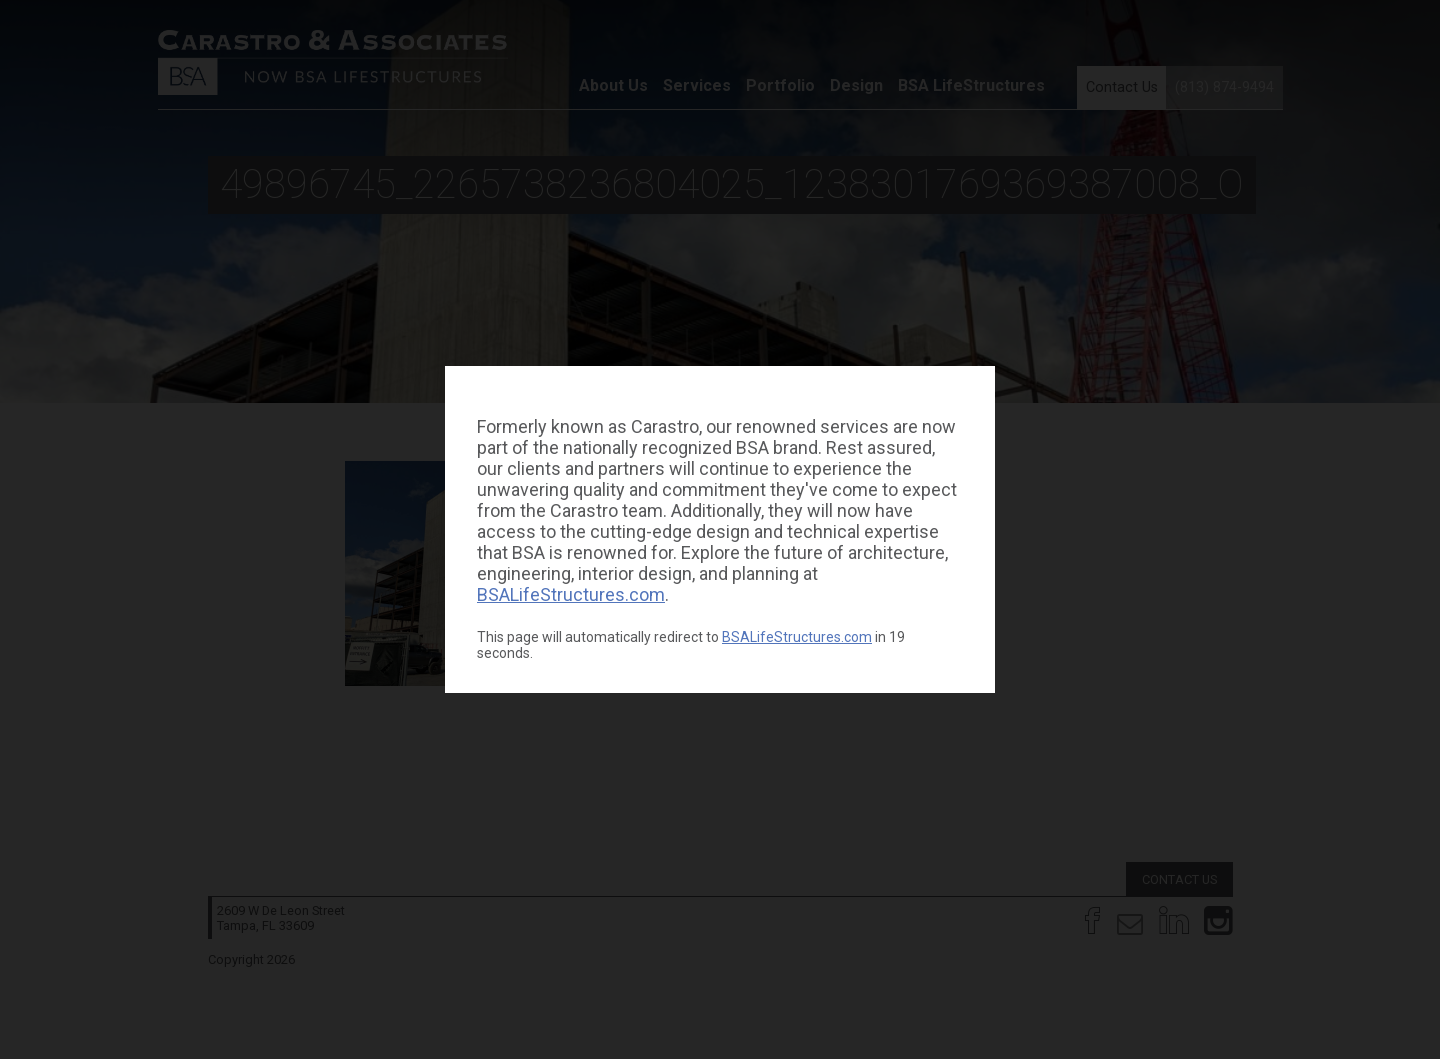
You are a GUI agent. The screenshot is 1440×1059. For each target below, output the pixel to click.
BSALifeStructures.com (571, 594)
